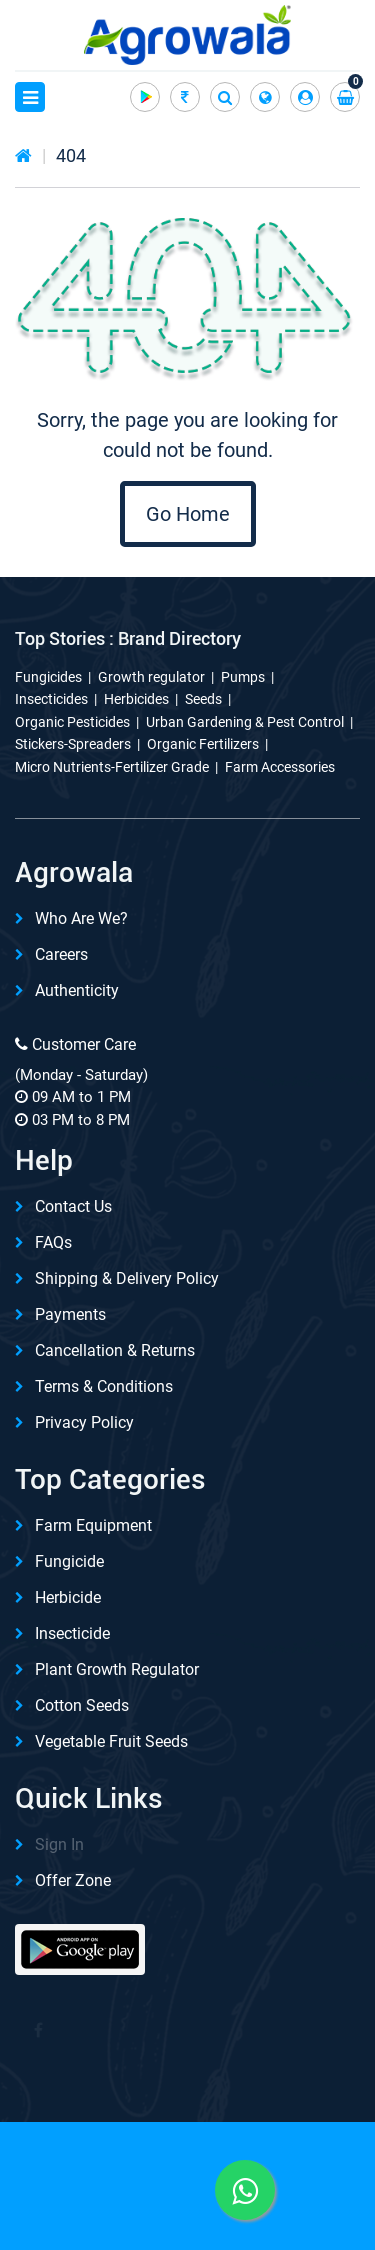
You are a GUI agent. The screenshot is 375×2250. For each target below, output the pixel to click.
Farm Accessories (280, 767)
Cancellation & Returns (115, 1350)
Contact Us (73, 1206)
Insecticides (51, 699)
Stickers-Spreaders (73, 744)
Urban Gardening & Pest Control (245, 722)
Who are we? (81, 918)
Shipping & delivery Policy (127, 1278)
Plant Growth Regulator (117, 1669)
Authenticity (77, 990)
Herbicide (68, 1597)
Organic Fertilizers (203, 744)
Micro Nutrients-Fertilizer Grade (112, 767)
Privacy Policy (84, 1422)
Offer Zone (73, 1880)
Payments (70, 1314)
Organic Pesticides (72, 722)
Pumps (243, 677)
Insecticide (72, 1633)
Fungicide (69, 1561)
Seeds (203, 699)
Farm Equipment (93, 1525)
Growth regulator (151, 677)
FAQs (53, 1242)
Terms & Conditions (104, 1386)
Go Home (188, 514)
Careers (61, 954)
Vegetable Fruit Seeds (111, 1741)
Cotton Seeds (82, 1705)
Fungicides (48, 677)
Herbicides (136, 699)
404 (71, 155)
